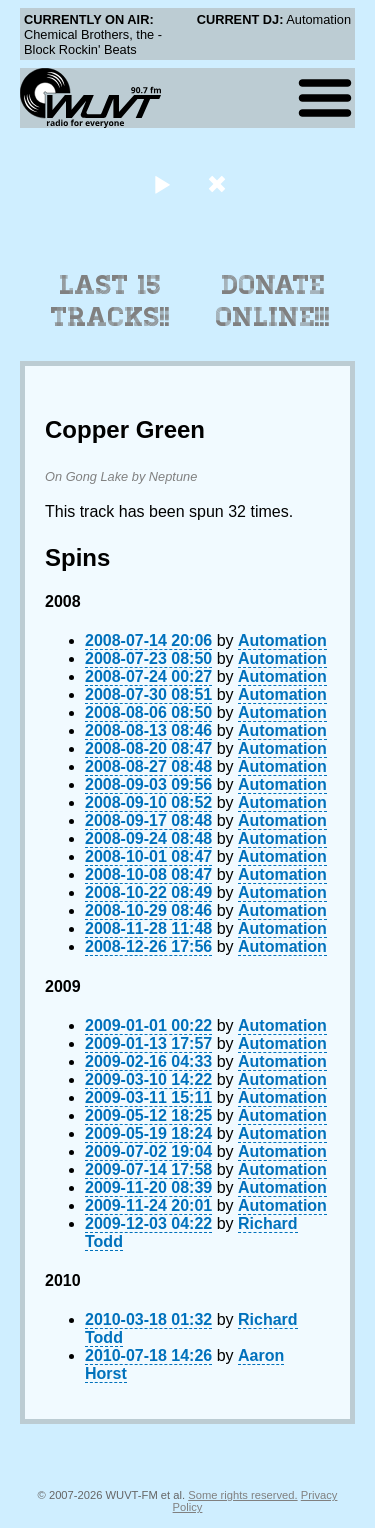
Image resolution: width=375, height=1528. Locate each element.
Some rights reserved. (242, 1495)
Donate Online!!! (273, 301)
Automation (282, 640)
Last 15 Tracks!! (110, 301)
